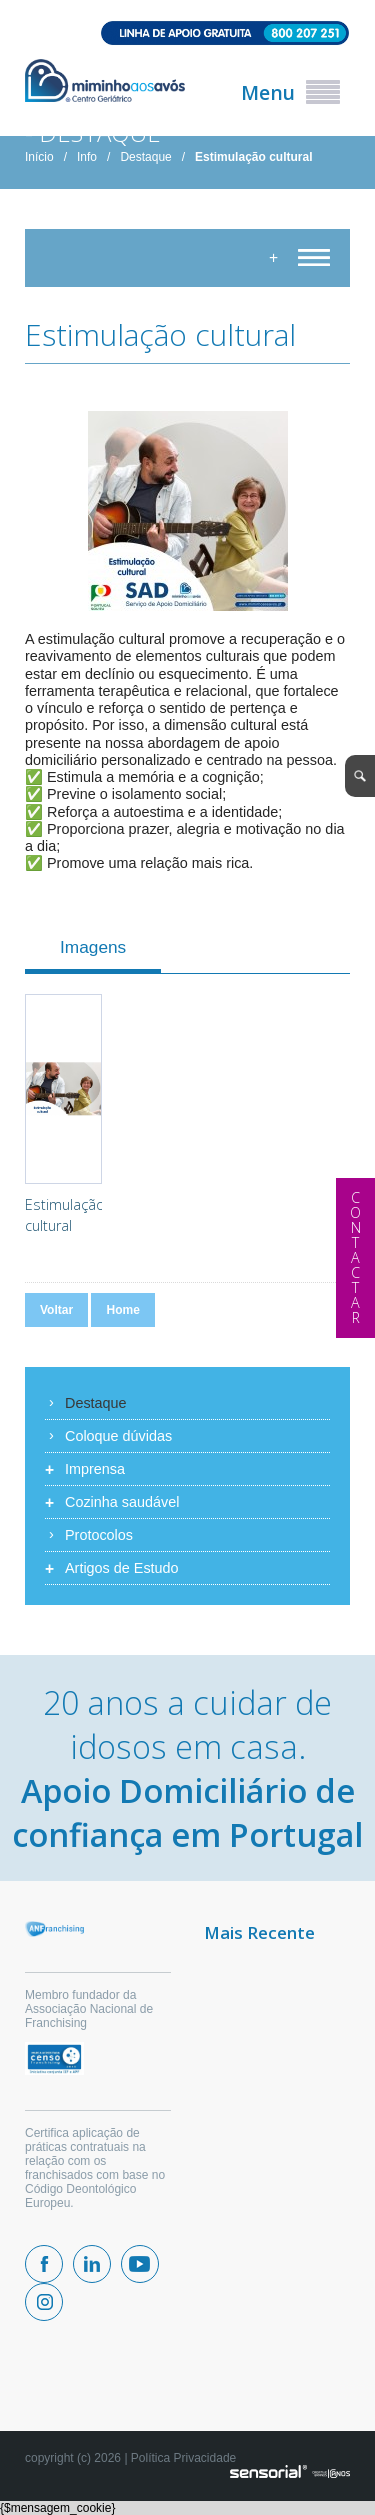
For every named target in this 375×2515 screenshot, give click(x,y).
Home (122, 1310)
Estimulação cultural (253, 157)
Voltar (56, 1310)
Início (39, 157)
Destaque (145, 157)
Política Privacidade (183, 2458)
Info (87, 157)
